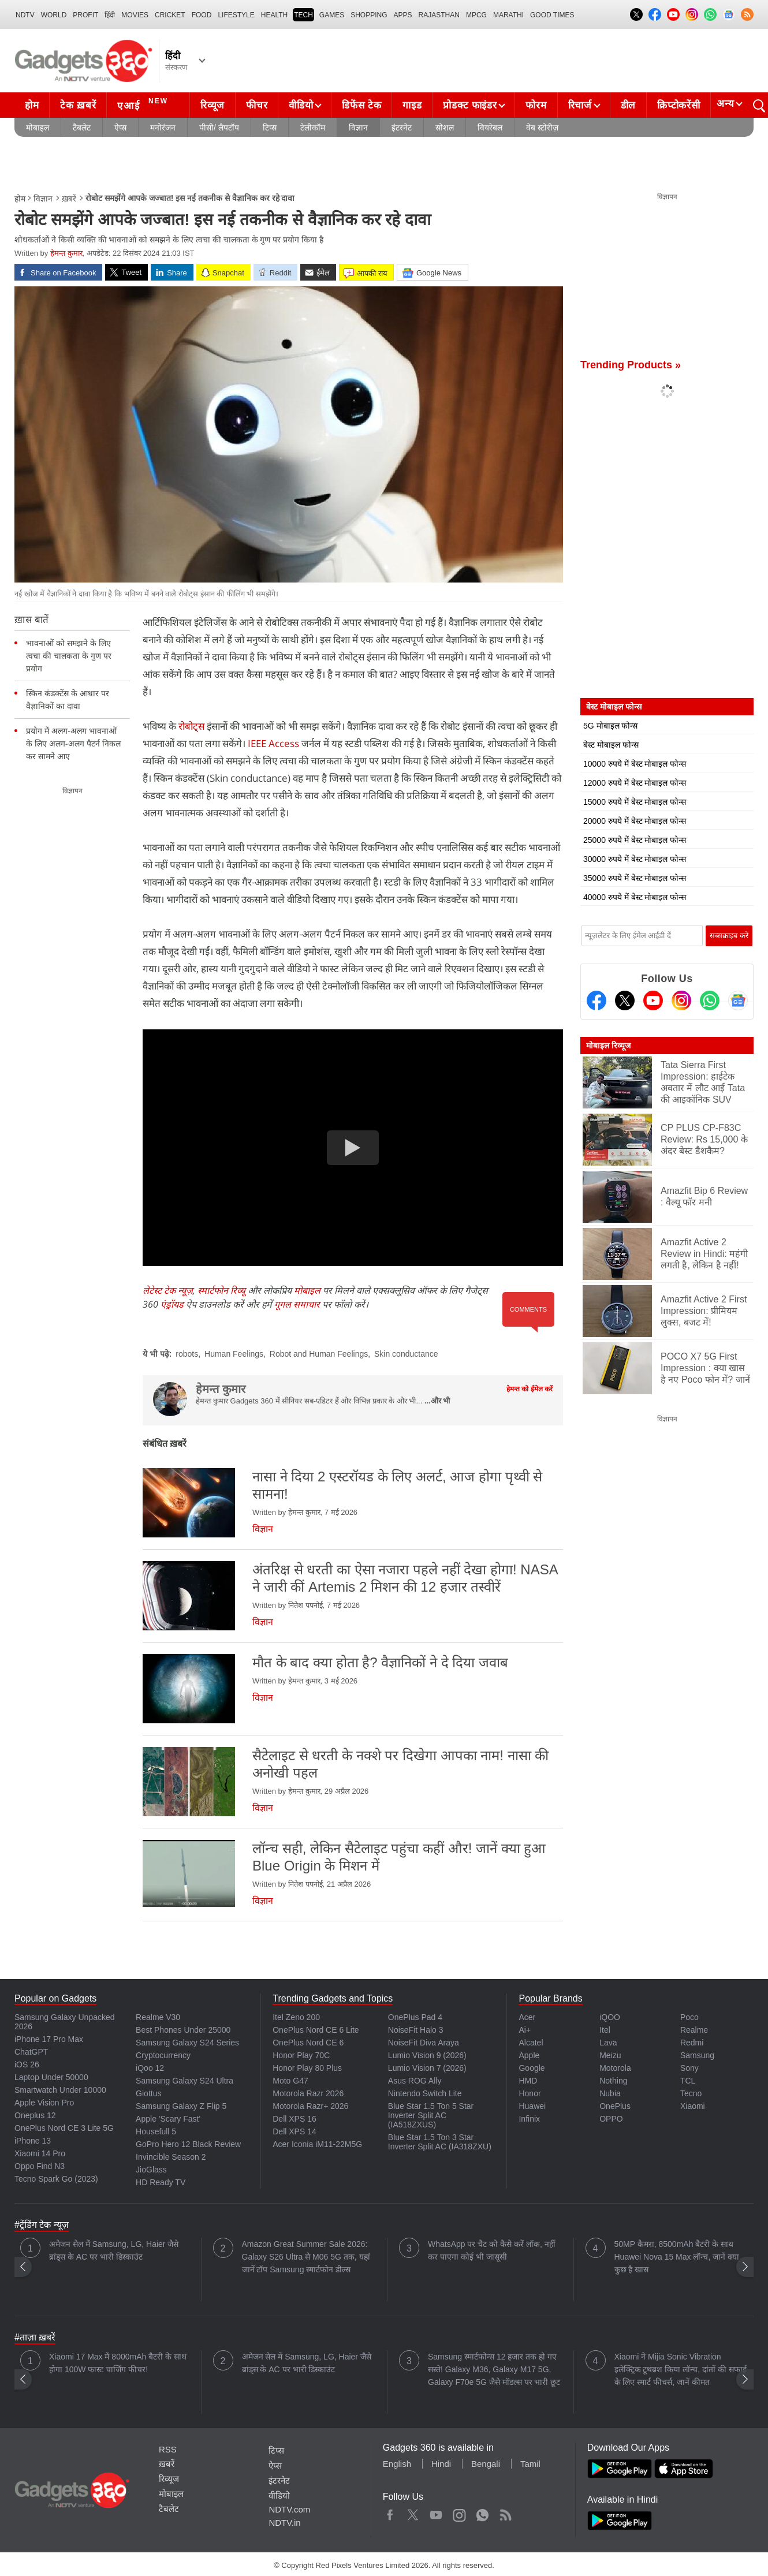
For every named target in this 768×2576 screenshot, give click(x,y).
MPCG (476, 15)
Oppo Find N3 (39, 2166)
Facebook (390, 2512)
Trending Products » (630, 365)
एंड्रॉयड (172, 1304)
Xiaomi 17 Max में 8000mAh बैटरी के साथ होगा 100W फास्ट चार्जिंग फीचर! (118, 2363)
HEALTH (274, 15)
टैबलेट (82, 127)
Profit (85, 15)
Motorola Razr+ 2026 (310, 2106)
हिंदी (110, 15)
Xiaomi (692, 2106)
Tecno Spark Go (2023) (56, 2178)
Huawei (532, 2106)
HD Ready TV (160, 2182)
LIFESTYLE (236, 15)
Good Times (552, 15)
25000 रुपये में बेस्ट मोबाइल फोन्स (634, 840)
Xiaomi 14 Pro (39, 2153)
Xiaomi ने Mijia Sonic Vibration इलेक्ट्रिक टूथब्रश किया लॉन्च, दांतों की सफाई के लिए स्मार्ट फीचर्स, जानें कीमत (680, 2369)
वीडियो (301, 105)
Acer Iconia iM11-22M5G (317, 2144)
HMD (528, 2080)
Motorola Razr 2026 (308, 2093)
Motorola (615, 2068)
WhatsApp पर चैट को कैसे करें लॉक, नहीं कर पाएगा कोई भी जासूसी (492, 2250)
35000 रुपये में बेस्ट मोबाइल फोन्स (634, 878)
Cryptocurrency (163, 2055)
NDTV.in (284, 2523)
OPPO (610, 2118)
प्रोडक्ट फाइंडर (470, 105)
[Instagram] (681, 1000)
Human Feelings (233, 1353)
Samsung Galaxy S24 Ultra (184, 2080)
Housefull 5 (156, 2131)
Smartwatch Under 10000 (60, 2090)
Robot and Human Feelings (319, 1353)
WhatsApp (482, 2512)
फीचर (256, 105)
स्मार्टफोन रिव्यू (221, 1290)
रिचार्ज (580, 105)
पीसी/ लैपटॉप (219, 127)
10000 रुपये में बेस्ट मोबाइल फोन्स (634, 763)
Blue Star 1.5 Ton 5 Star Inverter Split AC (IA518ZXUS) (431, 2115)
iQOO (609, 2017)
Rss (505, 2512)
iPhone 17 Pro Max (48, 2039)
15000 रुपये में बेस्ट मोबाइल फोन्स (634, 802)
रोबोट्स (192, 726)
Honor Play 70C (301, 2055)
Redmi (691, 2042)
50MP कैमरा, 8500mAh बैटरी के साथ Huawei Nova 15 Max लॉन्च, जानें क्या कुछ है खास (677, 2256)
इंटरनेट (402, 127)
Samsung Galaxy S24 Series (187, 2042)
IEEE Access (274, 743)
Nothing (613, 2080)
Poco (689, 2017)
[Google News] (738, 1000)
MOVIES (134, 15)
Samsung (697, 2055)
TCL (687, 2080)
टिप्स (270, 127)
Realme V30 (158, 2017)
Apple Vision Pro (44, 2102)
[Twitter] (625, 1000)
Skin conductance (406, 1353)
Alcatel (531, 2042)
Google (532, 2068)
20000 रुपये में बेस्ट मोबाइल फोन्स (634, 821)
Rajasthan (439, 15)
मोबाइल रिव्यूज (608, 1045)
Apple (529, 2055)
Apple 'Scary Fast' (168, 2118)
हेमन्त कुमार (66, 253)
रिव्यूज (212, 105)
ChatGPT (31, 2051)
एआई (144, 103)
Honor (529, 2093)
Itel (604, 2029)
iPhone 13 (32, 2140)
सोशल (444, 127)
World (54, 15)
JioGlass (151, 2169)
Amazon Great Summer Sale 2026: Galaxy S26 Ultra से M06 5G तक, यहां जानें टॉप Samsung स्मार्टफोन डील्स (306, 2256)
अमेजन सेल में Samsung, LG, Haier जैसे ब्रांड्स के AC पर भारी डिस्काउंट (113, 2250)
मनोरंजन (163, 127)
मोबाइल (37, 127)
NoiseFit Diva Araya (423, 2042)
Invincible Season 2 (171, 2156)
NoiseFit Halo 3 (415, 2029)
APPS (403, 15)
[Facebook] (596, 1000)
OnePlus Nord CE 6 (308, 2042)
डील (628, 105)
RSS (168, 2449)
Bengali (485, 2464)
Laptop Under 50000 (51, 2077)
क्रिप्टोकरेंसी (678, 105)
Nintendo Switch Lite (425, 2093)
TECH (303, 15)
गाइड (412, 105)
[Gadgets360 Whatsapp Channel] (709, 1000)
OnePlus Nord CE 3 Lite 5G (64, 2128)
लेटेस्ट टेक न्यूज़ (168, 1290)
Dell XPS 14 (294, 2131)
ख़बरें (69, 198)
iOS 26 (26, 2064)
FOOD (202, 15)
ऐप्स (120, 127)
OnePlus (615, 2106)
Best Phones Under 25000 (183, 2029)
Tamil (530, 2464)
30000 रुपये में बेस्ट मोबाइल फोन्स (634, 859)
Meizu (610, 2055)
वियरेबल (490, 127)
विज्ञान (358, 127)
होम (32, 105)
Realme (694, 2029)
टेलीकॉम (312, 127)
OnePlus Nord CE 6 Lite (316, 2029)
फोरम (535, 105)
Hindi (441, 2464)
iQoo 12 (150, 2068)
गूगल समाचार (297, 1304)
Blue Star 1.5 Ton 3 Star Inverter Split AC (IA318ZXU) (439, 2142)
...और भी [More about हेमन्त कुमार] (437, 1401)
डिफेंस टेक (361, 105)
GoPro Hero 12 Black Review (188, 2144)
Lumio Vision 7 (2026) (427, 2068)
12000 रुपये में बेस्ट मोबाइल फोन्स (634, 782)
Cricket (170, 15)
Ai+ (525, 2029)
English (397, 2464)
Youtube (436, 2512)
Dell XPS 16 (294, 2118)
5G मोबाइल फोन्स (610, 725)
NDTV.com (289, 2509)
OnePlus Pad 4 (415, 2017)
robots (187, 1353)
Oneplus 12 (35, 2115)
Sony (689, 2068)
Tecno (691, 2093)
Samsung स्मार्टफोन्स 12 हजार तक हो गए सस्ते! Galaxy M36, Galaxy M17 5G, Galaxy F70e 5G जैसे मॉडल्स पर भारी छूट (494, 2369)
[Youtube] (653, 1000)
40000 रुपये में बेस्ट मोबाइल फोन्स (634, 897)
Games (331, 15)
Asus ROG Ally (415, 2080)
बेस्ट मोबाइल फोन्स (611, 744)
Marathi (508, 15)
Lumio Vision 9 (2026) (427, 2055)
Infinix (529, 2118)
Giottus (148, 2093)
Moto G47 (290, 2080)
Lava (608, 2042)
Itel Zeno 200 (296, 2017)
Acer (527, 2017)
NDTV (25, 15)
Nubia (610, 2093)
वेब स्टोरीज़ (542, 127)
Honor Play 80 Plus (307, 2068)
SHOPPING (369, 15)
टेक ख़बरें (78, 105)
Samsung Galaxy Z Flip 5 (181, 2106)
